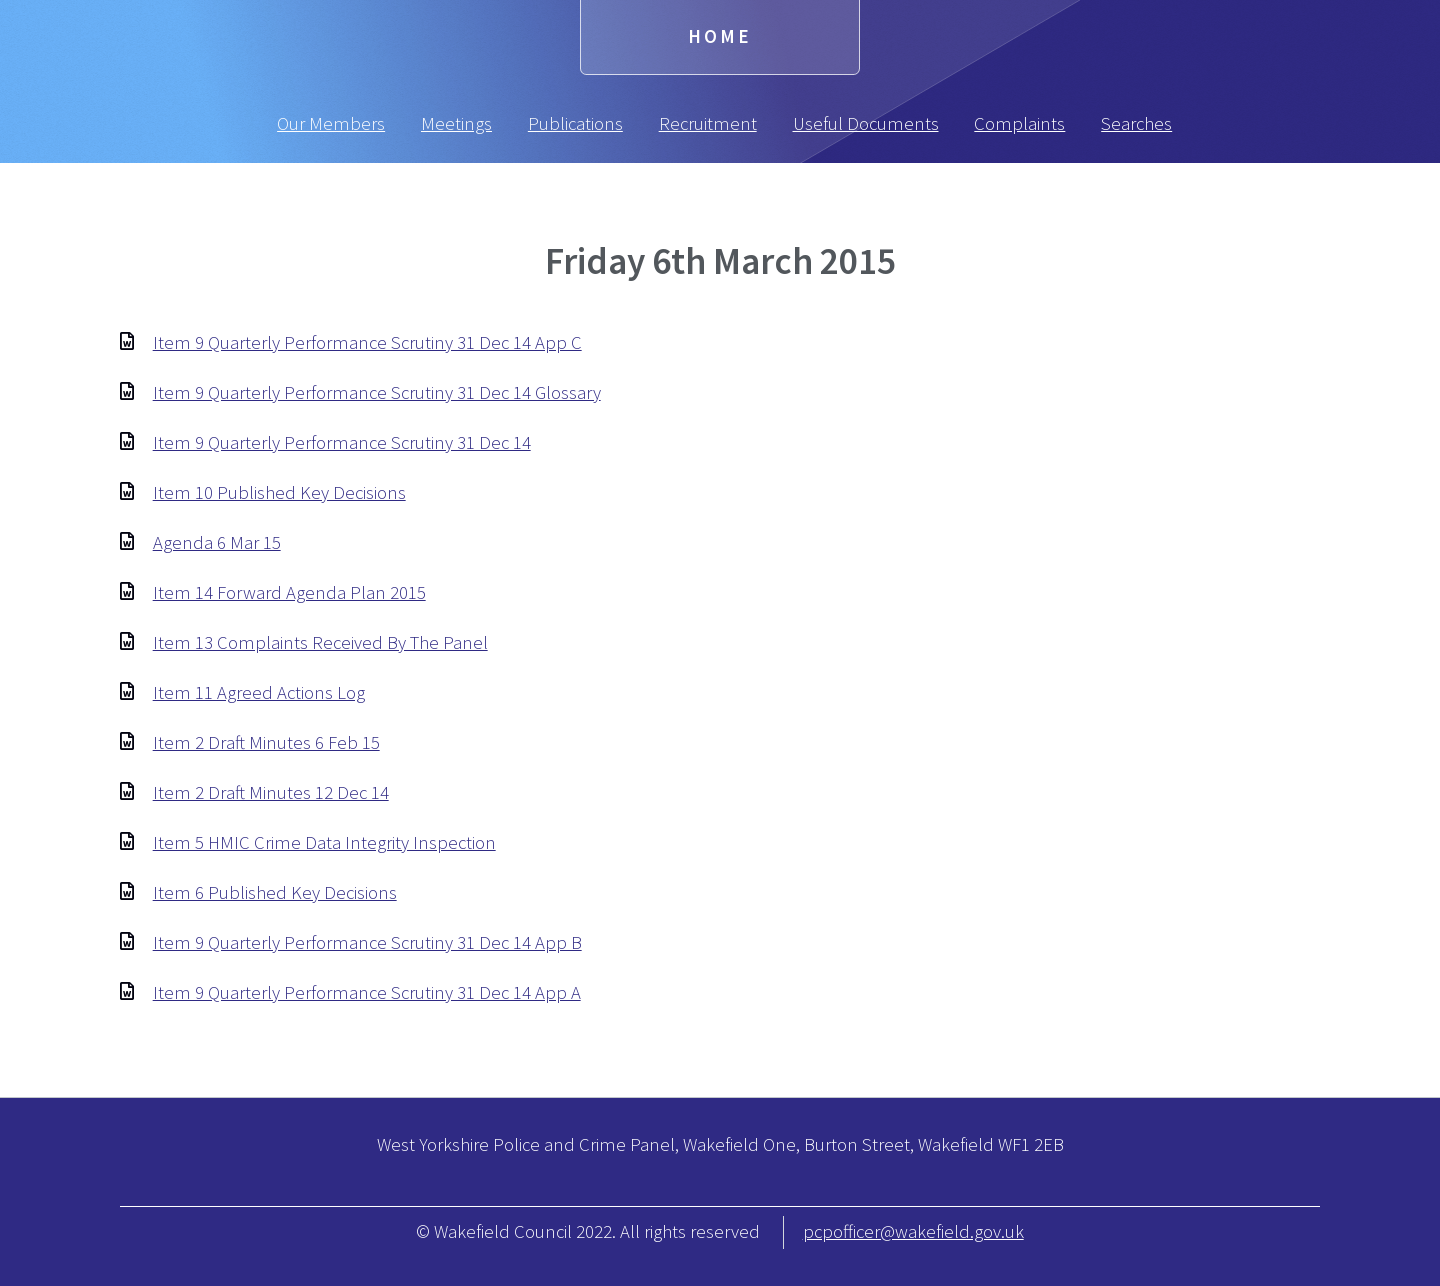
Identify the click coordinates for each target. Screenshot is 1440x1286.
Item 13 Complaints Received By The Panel (320, 642)
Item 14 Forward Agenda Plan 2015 (289, 592)
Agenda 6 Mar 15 (217, 542)
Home (720, 36)
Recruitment (708, 123)
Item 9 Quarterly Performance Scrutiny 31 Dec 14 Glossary (377, 392)
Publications (575, 123)
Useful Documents (866, 123)
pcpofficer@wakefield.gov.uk (913, 1231)
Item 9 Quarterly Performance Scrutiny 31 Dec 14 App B (367, 942)
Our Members (331, 123)
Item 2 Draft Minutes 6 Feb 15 (266, 742)
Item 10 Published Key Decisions (279, 492)
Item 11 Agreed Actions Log (259, 692)
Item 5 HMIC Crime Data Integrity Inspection (324, 842)
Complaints (1019, 123)
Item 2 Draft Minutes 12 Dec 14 (271, 792)
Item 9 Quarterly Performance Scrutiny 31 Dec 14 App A (367, 992)
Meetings (456, 123)
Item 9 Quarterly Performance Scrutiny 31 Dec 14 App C (367, 342)
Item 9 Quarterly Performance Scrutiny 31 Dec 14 (342, 442)
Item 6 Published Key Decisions (275, 892)
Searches (1136, 123)
